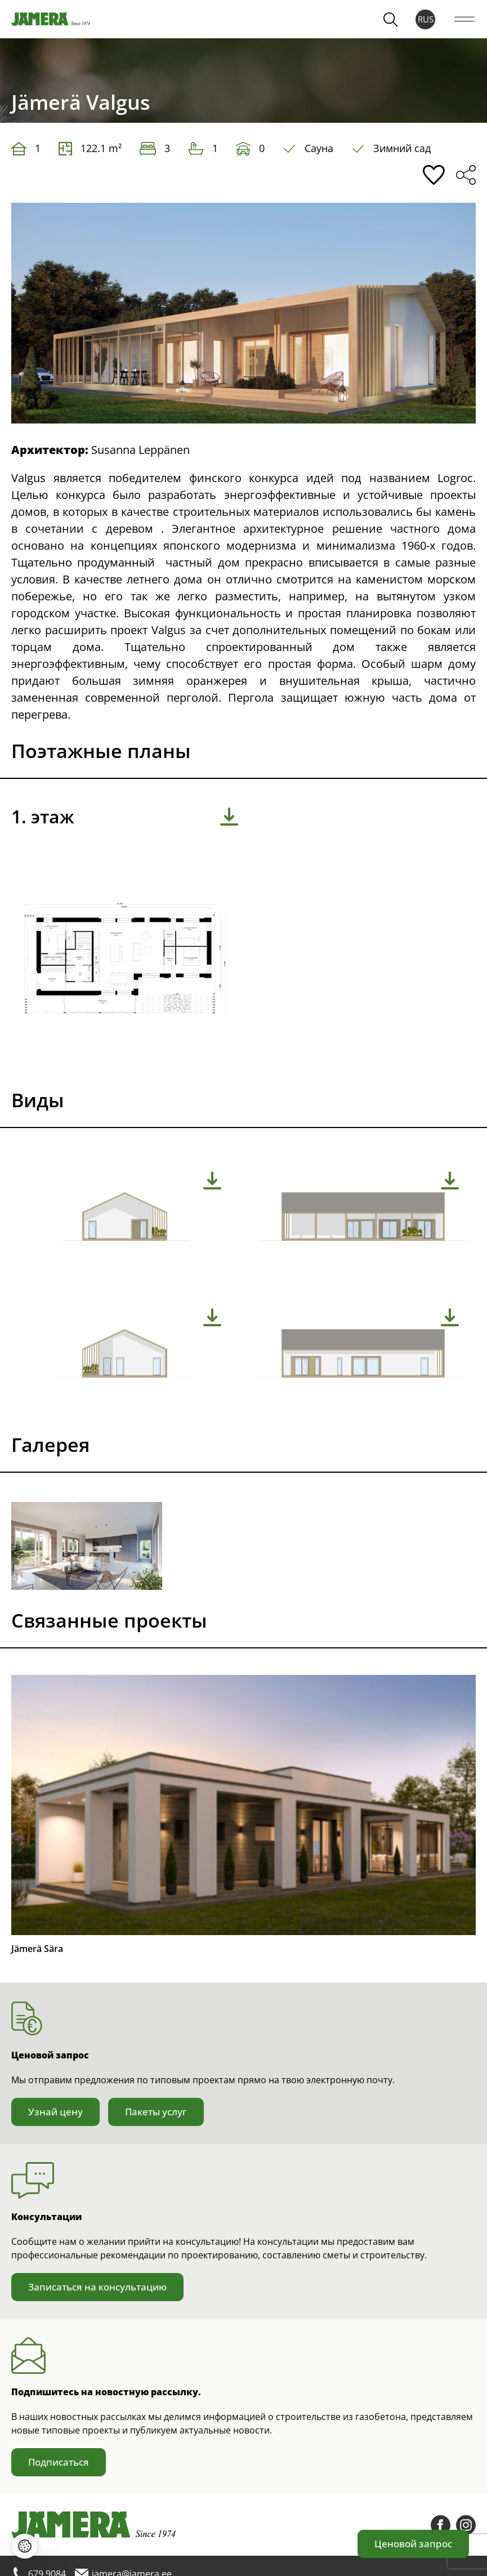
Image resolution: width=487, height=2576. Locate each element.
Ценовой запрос (413, 2543)
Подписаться (58, 2461)
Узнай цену (55, 2111)
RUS (426, 19)
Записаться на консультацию (97, 2286)
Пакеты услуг (156, 2111)
